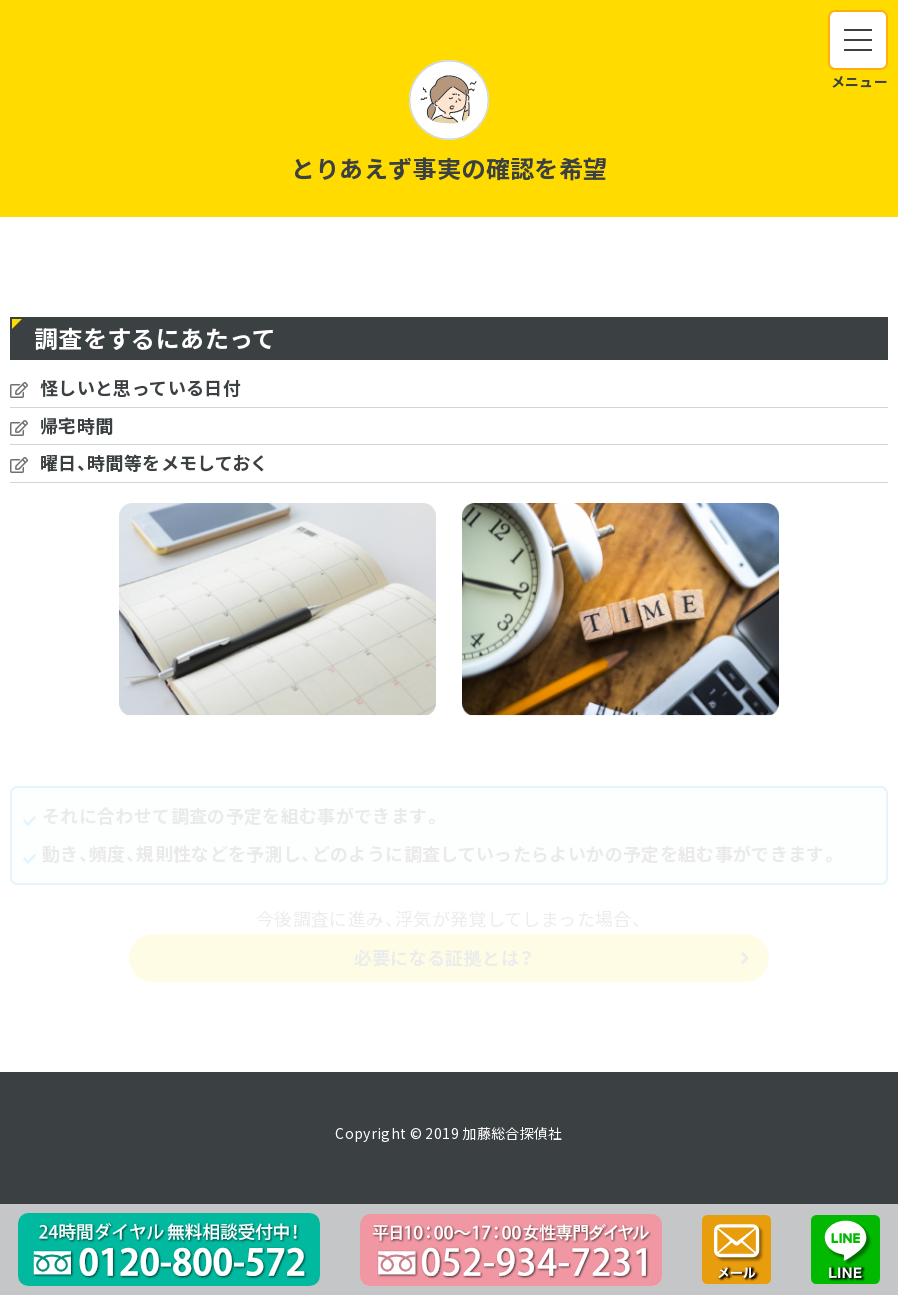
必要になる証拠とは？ (444, 957)
